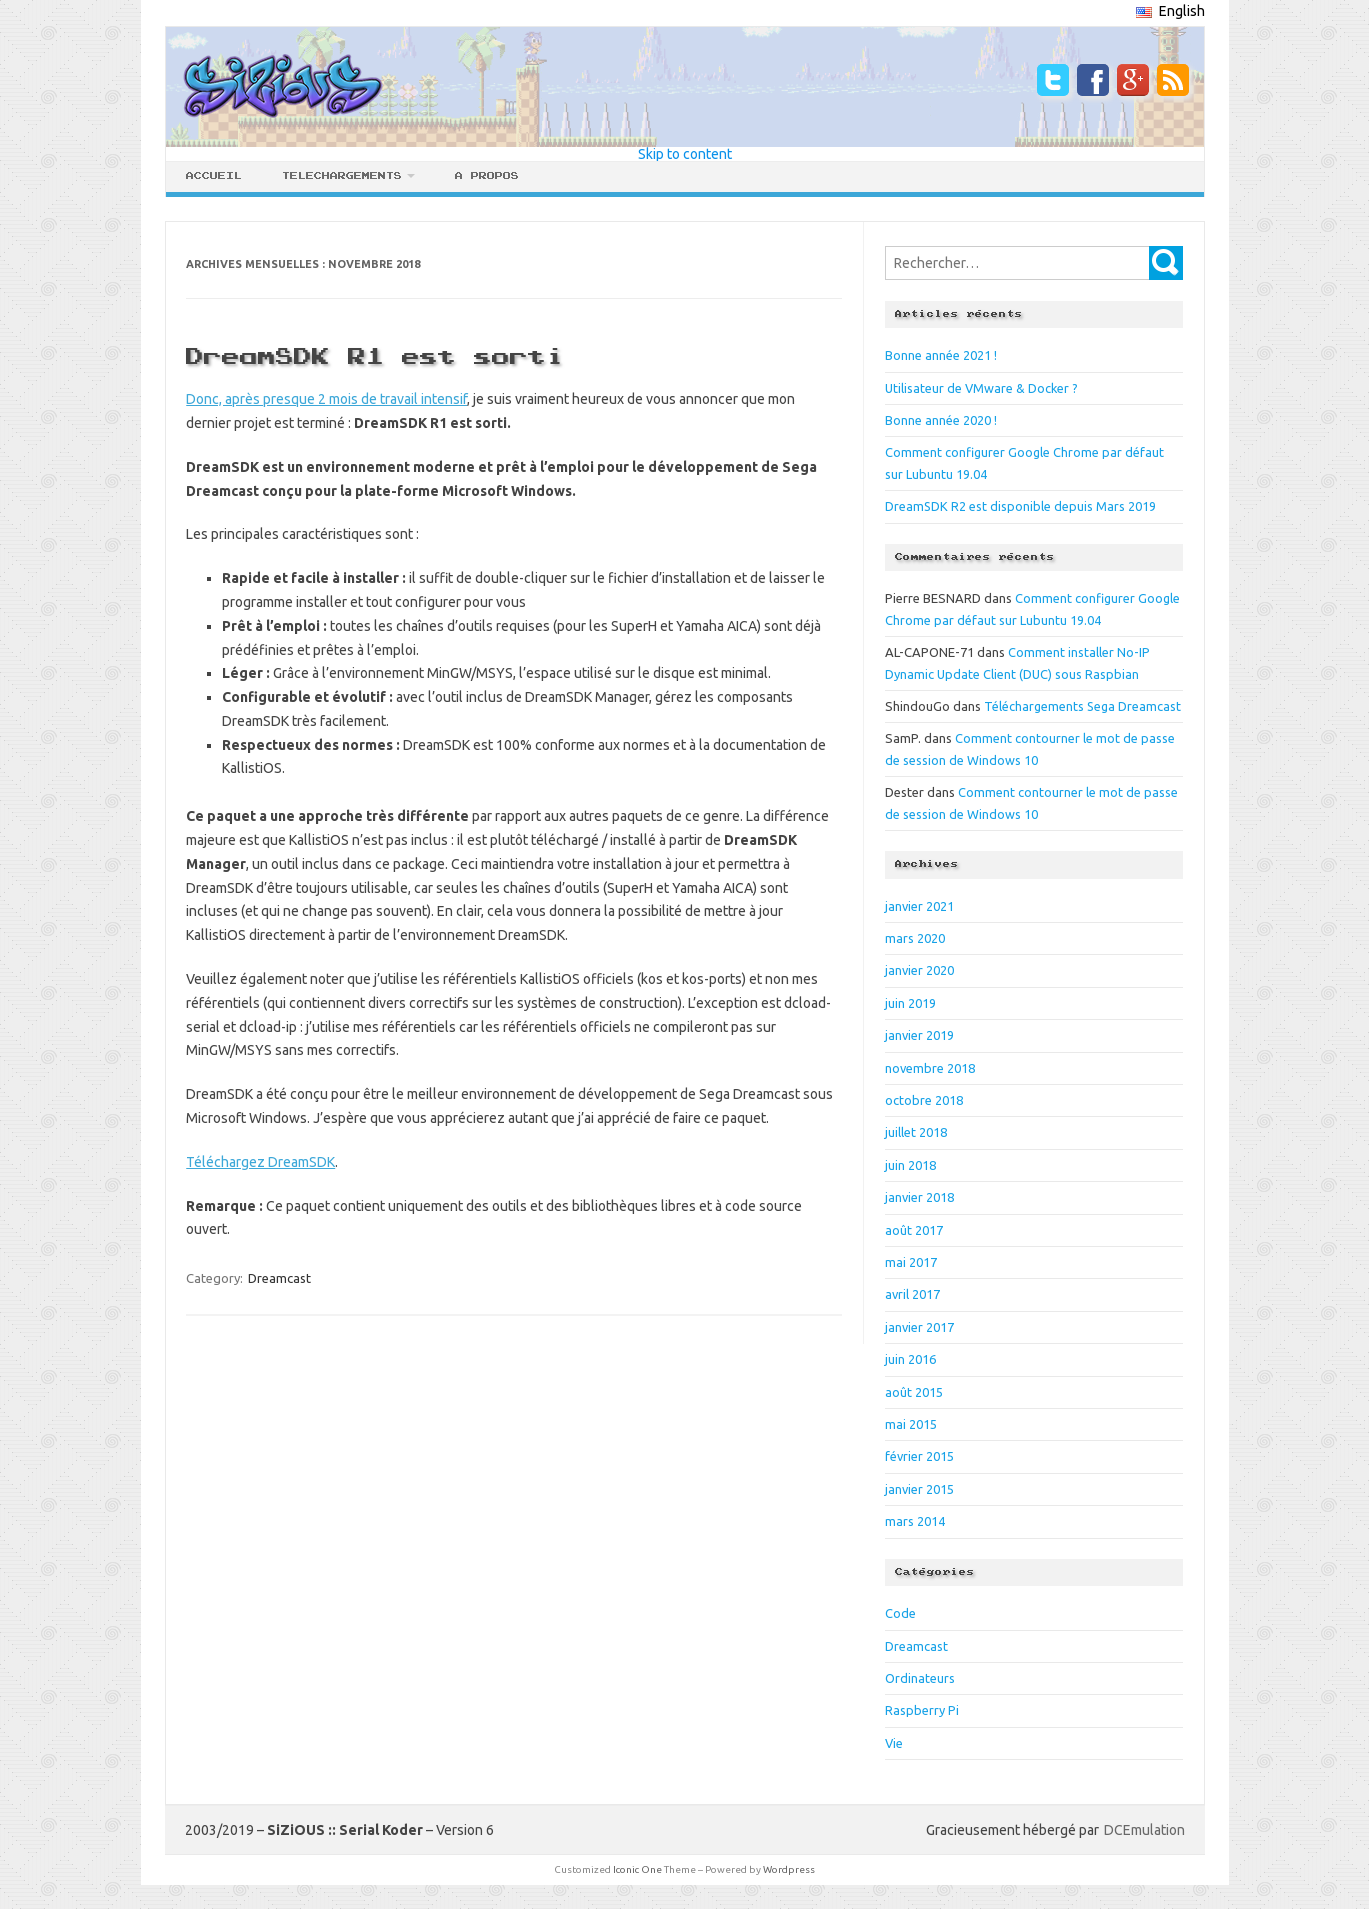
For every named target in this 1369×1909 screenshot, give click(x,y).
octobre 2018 (924, 1100)
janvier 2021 (919, 906)
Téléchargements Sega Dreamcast (1082, 706)
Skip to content (685, 154)
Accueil (214, 176)
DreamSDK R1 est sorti (375, 357)
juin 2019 (910, 1003)
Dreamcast (279, 1278)
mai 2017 (911, 1262)
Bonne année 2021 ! (941, 355)
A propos (487, 176)
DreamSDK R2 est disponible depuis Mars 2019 (1020, 506)
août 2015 (914, 1392)
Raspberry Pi (922, 1710)
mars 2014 (915, 1521)
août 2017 (914, 1230)
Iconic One (637, 1869)
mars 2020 (915, 938)
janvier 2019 (919, 1035)
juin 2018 (910, 1165)
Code (900, 1613)
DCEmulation (1144, 1830)
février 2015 (919, 1456)
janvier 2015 (919, 1489)
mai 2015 (911, 1424)
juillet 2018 (916, 1132)
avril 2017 (912, 1294)
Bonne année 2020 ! (941, 420)
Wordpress (789, 1869)
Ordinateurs (920, 1678)
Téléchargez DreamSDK (260, 1162)
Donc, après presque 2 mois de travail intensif (326, 399)
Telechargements (342, 176)
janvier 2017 (919, 1327)
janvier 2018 (919, 1197)
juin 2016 (910, 1359)
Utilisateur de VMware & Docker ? (981, 388)
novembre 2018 (930, 1068)
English (1170, 11)
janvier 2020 (919, 970)
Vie (894, 1743)
